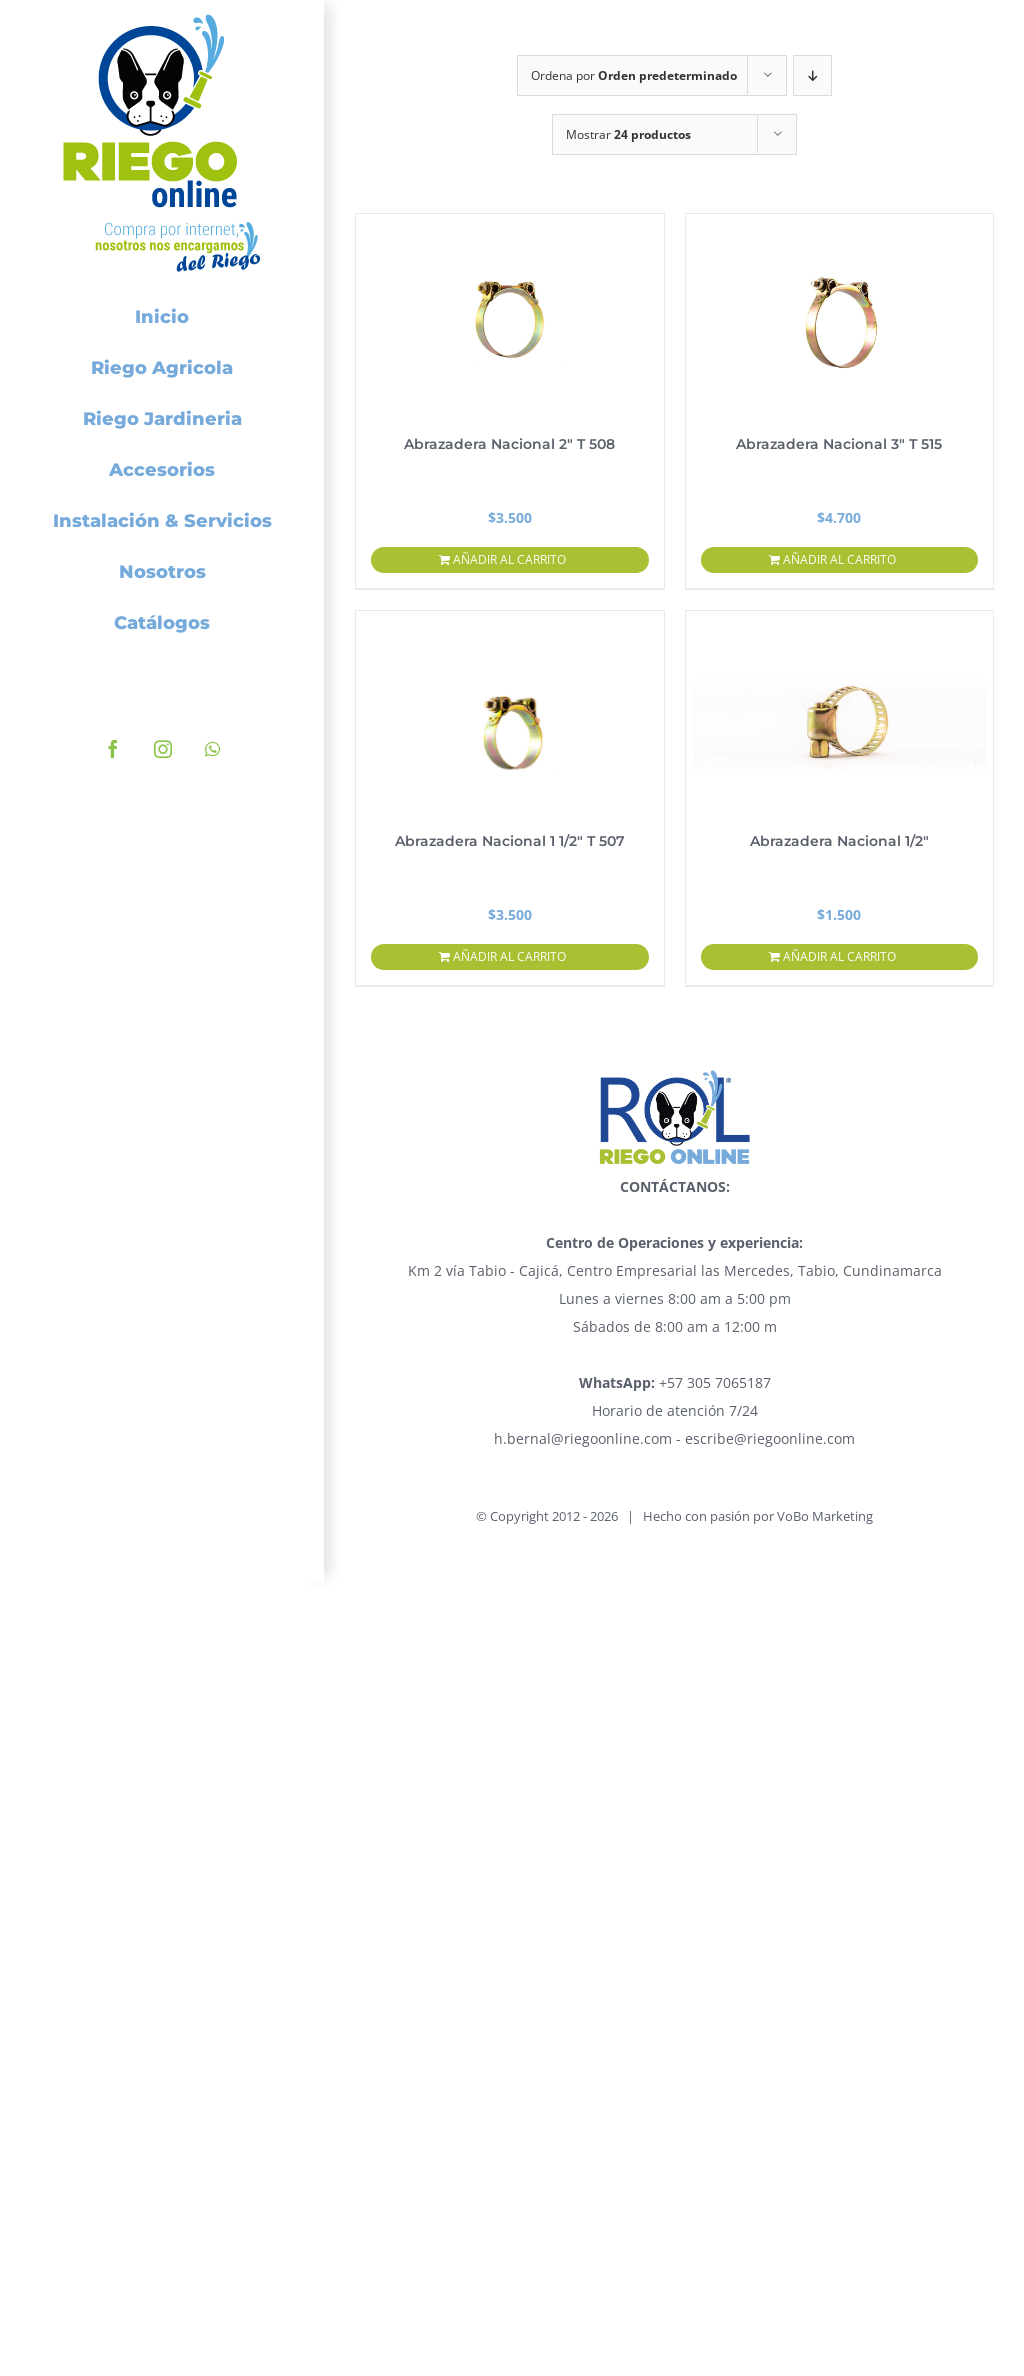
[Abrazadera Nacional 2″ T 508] (510, 314)
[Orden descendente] (812, 75)
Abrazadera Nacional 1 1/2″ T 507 (510, 841)
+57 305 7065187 (675, 1382)
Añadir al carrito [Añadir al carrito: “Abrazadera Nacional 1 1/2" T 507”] (509, 956)
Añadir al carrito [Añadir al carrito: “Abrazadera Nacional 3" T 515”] (839, 559)
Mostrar (628, 134)
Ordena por (634, 75)
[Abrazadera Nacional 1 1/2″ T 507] (510, 711)
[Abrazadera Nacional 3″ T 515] (840, 314)
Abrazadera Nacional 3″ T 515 (839, 444)
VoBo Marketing (825, 1516)
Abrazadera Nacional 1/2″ (839, 841)
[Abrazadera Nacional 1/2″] (840, 711)
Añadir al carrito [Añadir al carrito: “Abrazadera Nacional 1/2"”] (839, 956)
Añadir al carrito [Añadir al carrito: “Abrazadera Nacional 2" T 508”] (509, 559)
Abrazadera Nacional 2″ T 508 (509, 444)
